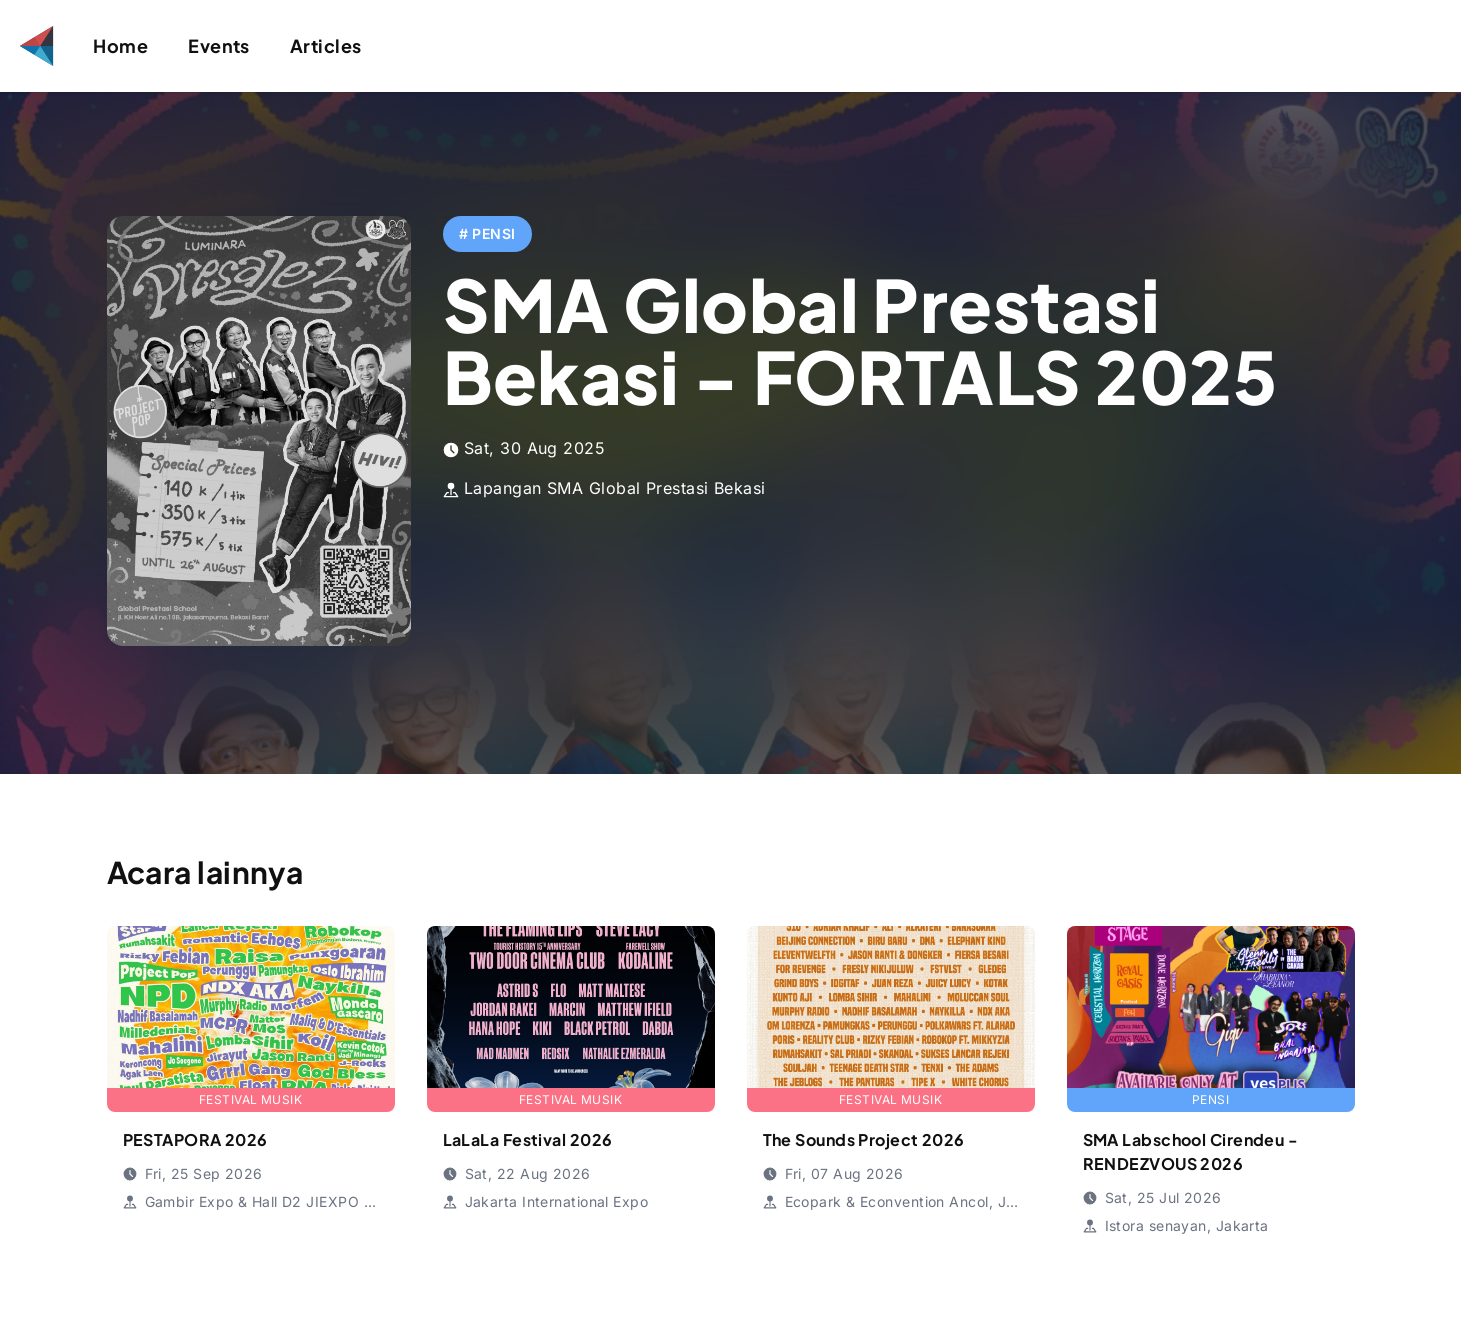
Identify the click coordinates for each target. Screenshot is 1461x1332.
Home (120, 45)
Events (219, 45)
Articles (326, 45)
